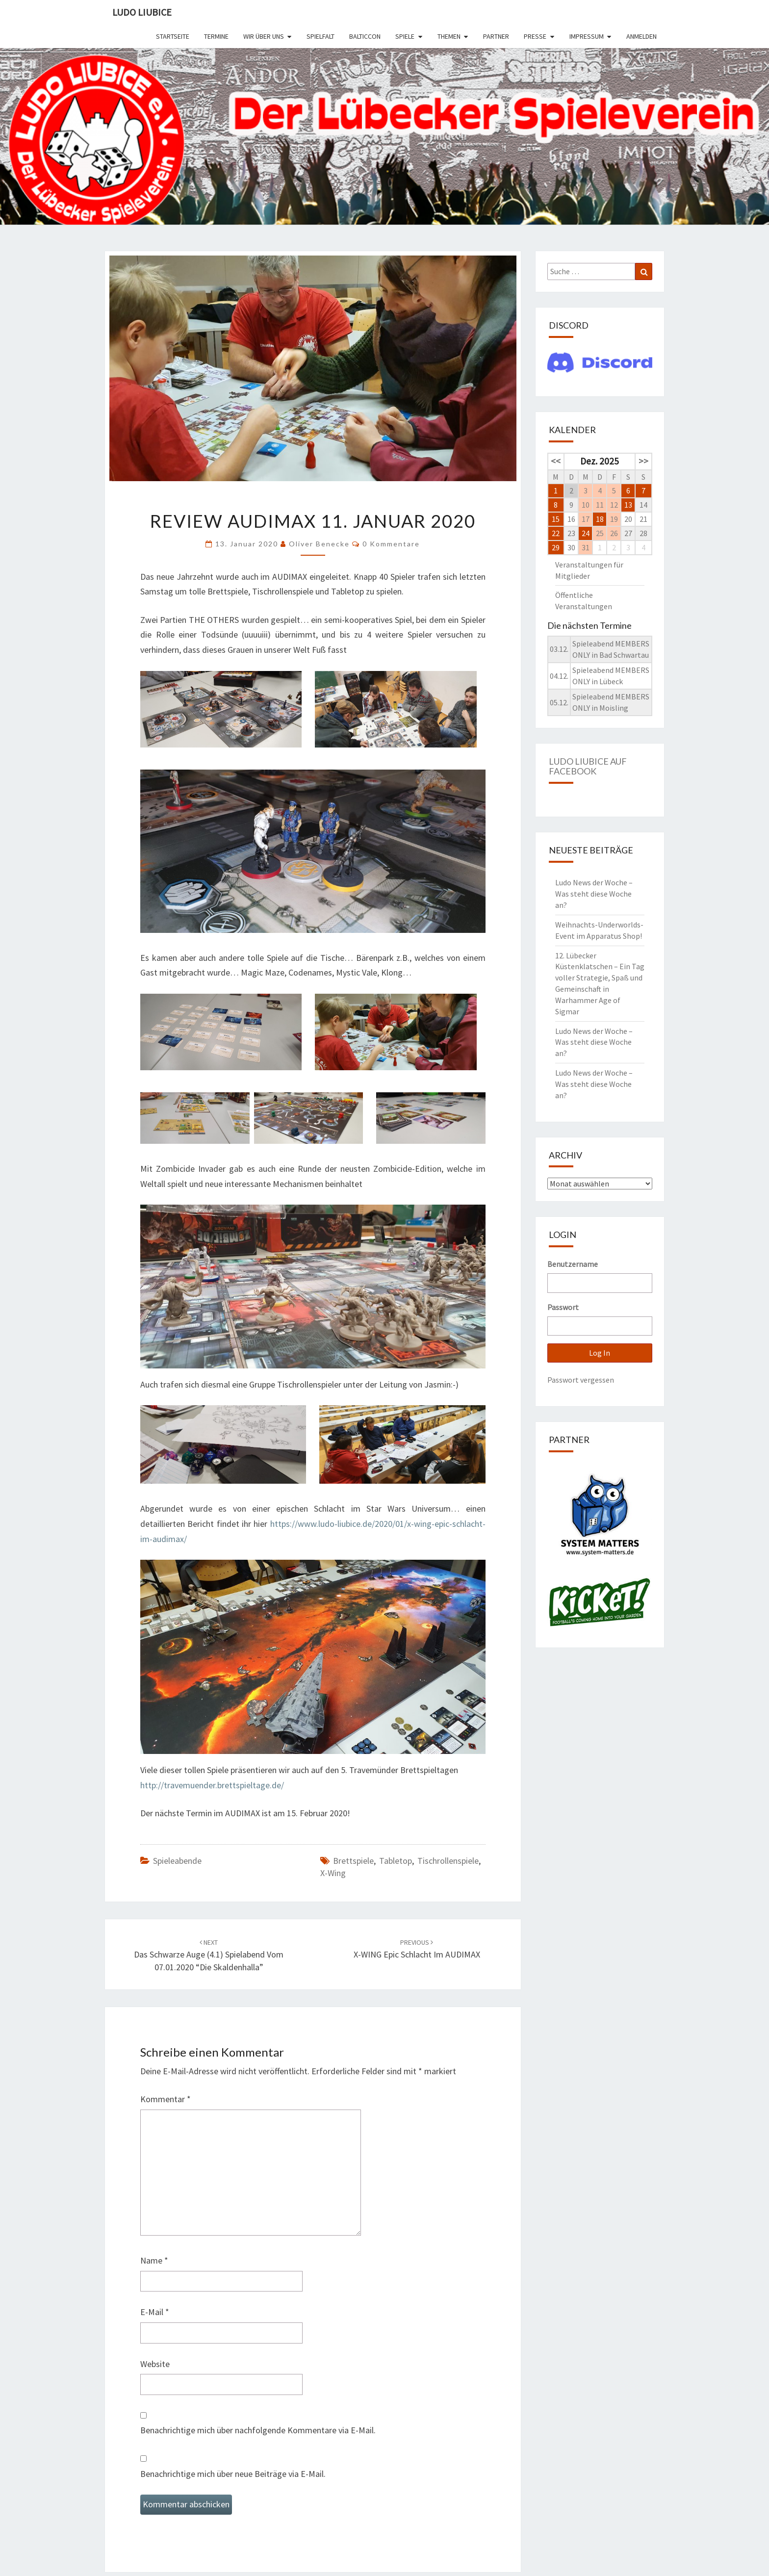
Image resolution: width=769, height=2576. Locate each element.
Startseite (172, 36)
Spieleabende (177, 1860)
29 (556, 547)
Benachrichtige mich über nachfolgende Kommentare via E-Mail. (258, 2430)
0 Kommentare (391, 544)
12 (614, 505)
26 (614, 533)
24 (586, 533)
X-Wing (333, 1873)
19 (614, 519)
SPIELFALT (320, 36)
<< (556, 461)
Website (155, 2364)
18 (600, 519)
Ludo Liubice (142, 12)
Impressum (586, 36)
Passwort (563, 1307)
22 (556, 533)
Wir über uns (263, 36)
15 (556, 519)
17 (586, 519)
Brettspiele (353, 1860)
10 (586, 505)
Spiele (404, 36)
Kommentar (165, 2099)
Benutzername (572, 1264)
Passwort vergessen (580, 1380)
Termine (216, 36)
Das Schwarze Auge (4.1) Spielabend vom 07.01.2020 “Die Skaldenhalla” (208, 1955)
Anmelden (641, 36)
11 (600, 505)
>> (643, 461)
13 (628, 505)
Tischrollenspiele (448, 1860)
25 (600, 533)
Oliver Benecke (319, 544)
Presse (535, 36)
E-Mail (154, 2312)
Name (154, 2260)
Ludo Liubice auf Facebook (588, 766)
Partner (496, 36)
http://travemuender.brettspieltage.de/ (212, 1785)
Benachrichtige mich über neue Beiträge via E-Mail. (233, 2473)
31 (586, 547)
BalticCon (365, 36)
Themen (449, 36)
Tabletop (395, 1860)
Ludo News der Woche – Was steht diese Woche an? (594, 893)
